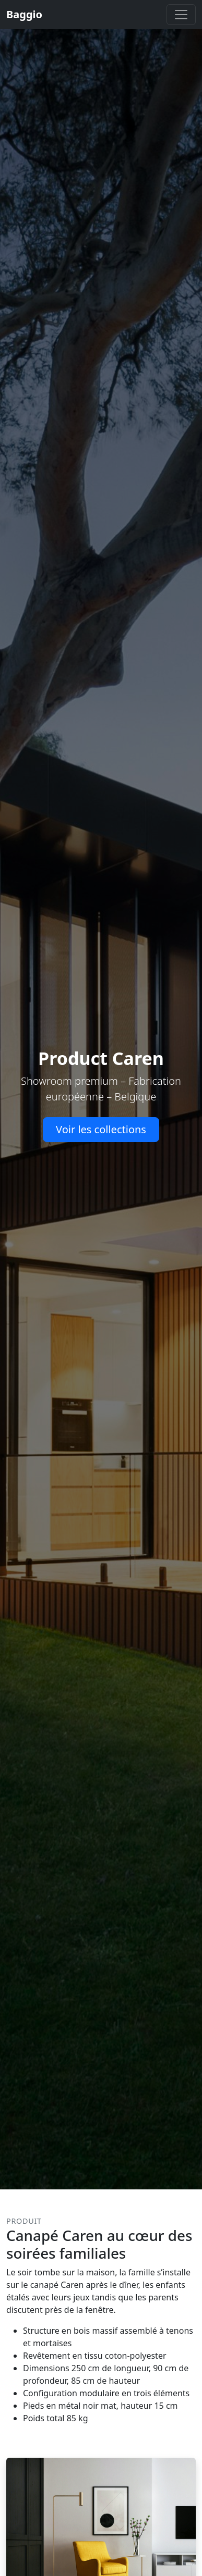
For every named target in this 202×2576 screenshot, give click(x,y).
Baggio (24, 14)
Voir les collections (101, 1129)
